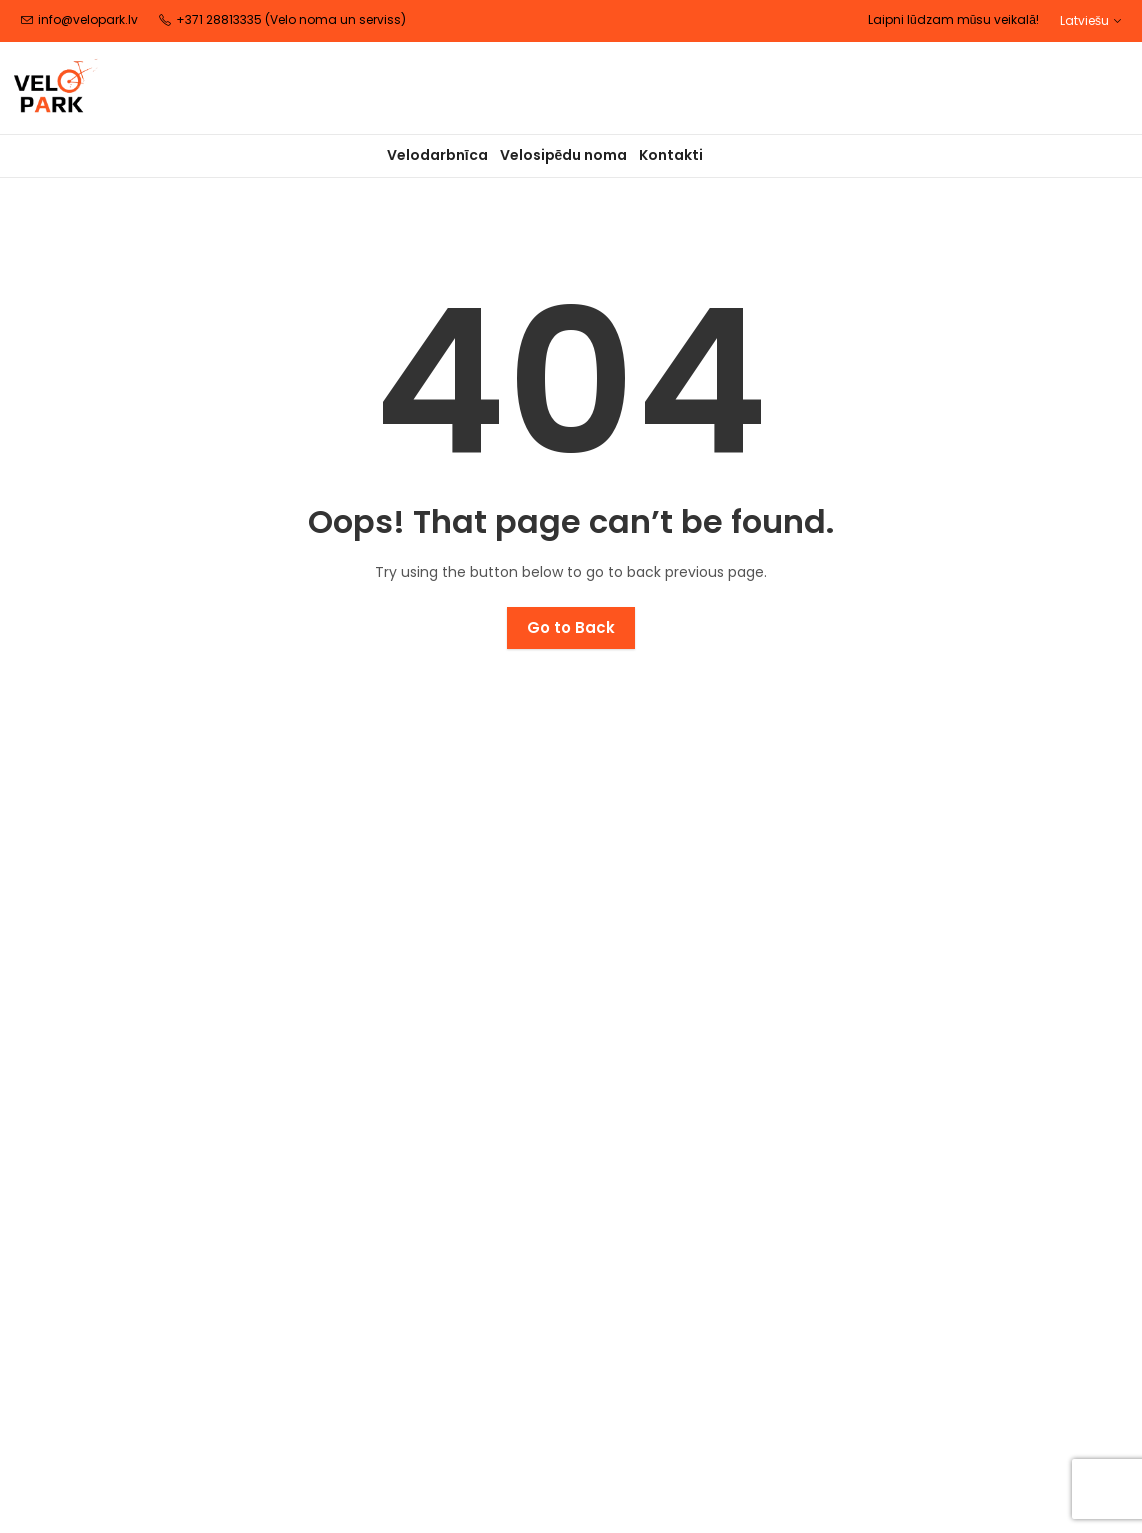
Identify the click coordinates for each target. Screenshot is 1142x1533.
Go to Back (571, 627)
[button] (1090, 20)
